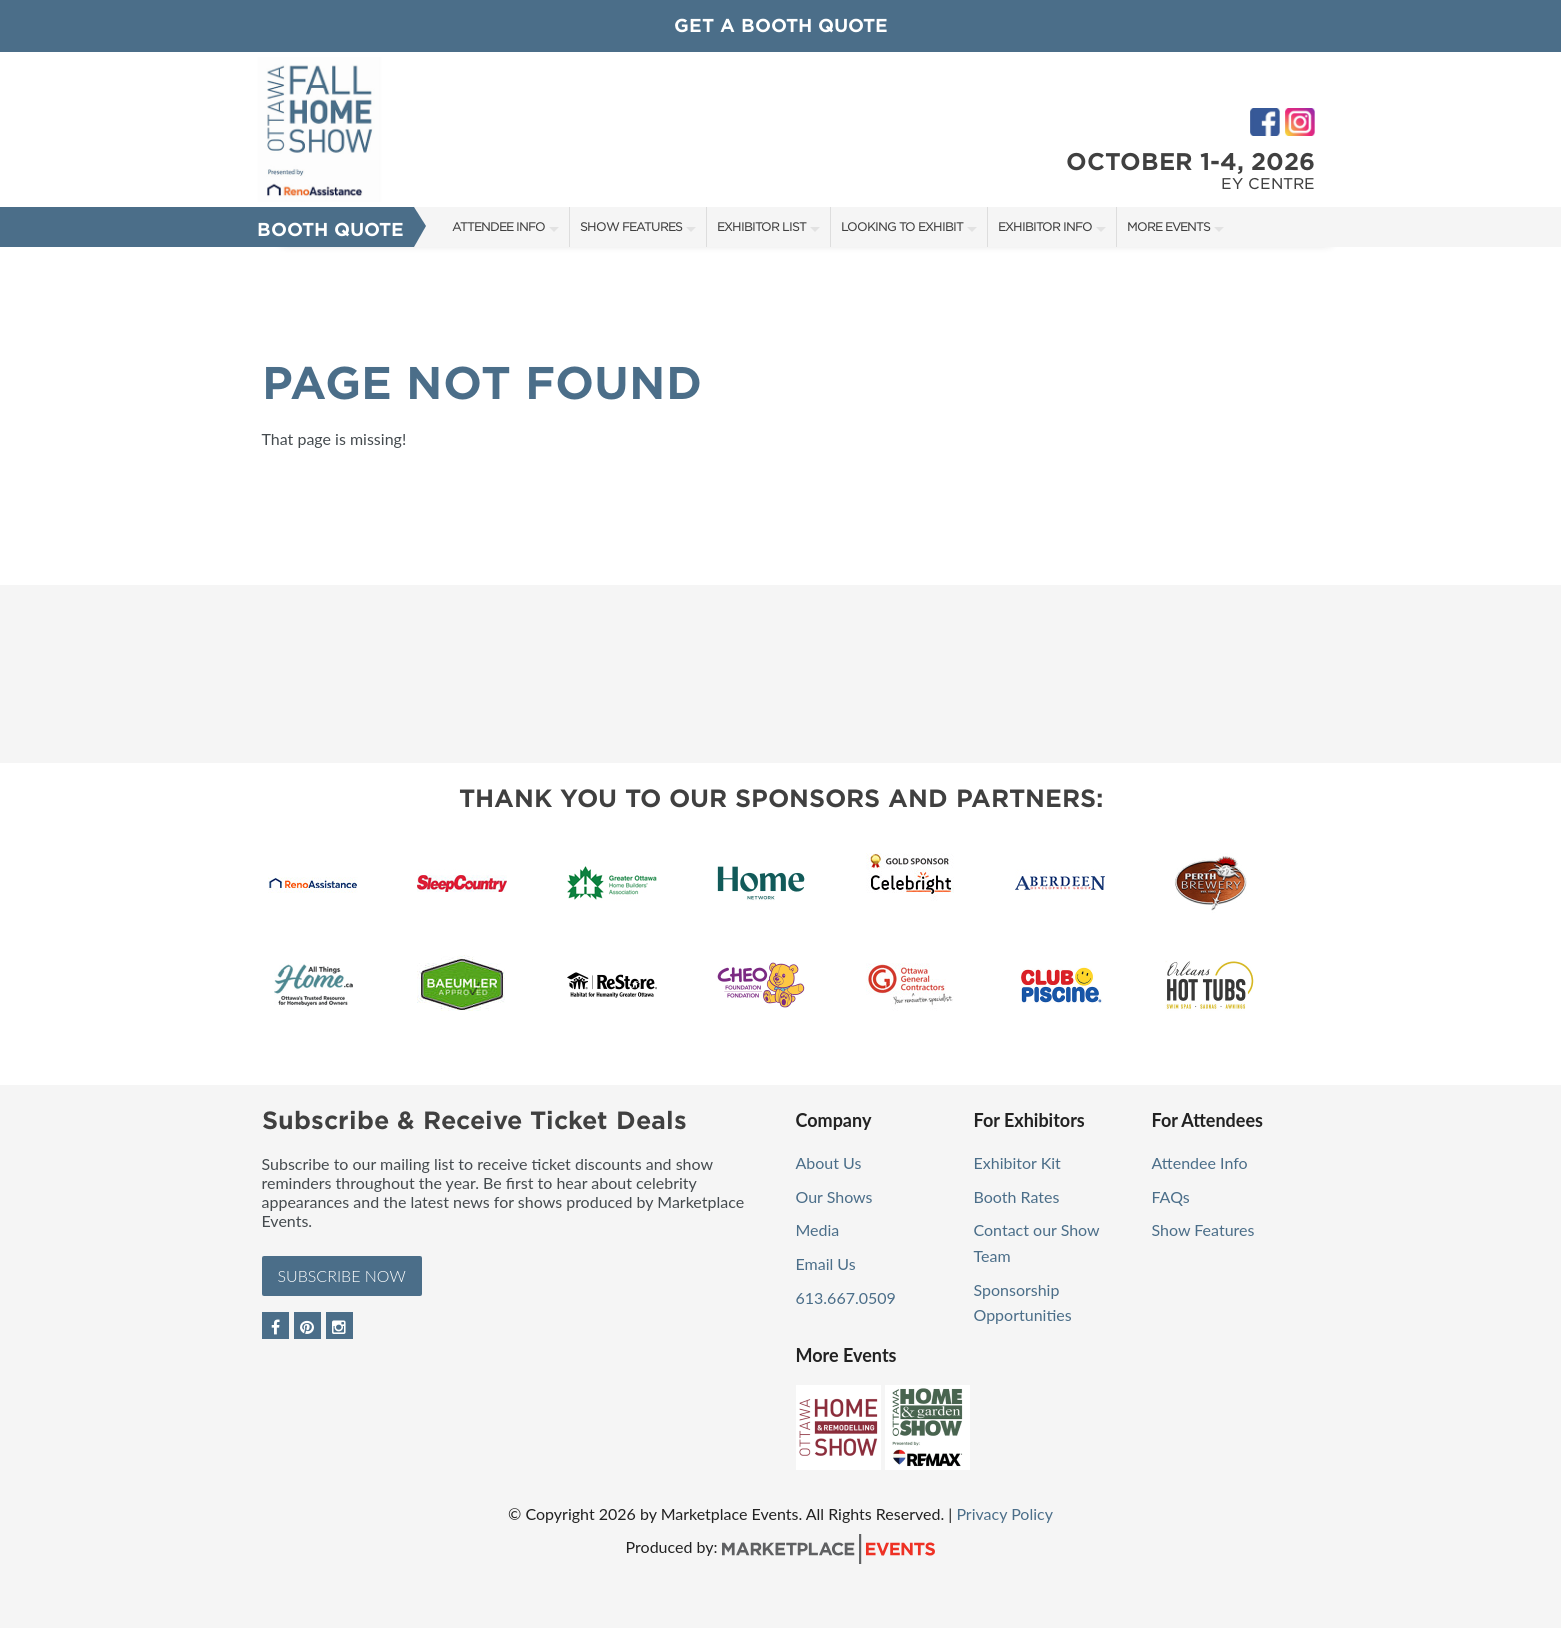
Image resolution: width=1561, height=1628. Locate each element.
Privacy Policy (1004, 1513)
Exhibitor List (761, 226)
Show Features (631, 226)
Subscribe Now (342, 1275)
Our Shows (834, 1196)
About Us (829, 1162)
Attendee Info (498, 226)
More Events (1168, 226)
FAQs (1171, 1196)
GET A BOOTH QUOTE (781, 25)
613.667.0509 (846, 1297)
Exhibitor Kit (1017, 1162)
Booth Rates (1017, 1196)
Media (818, 1229)
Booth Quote (330, 229)
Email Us (826, 1263)
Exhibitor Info (1045, 226)
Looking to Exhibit (902, 226)
